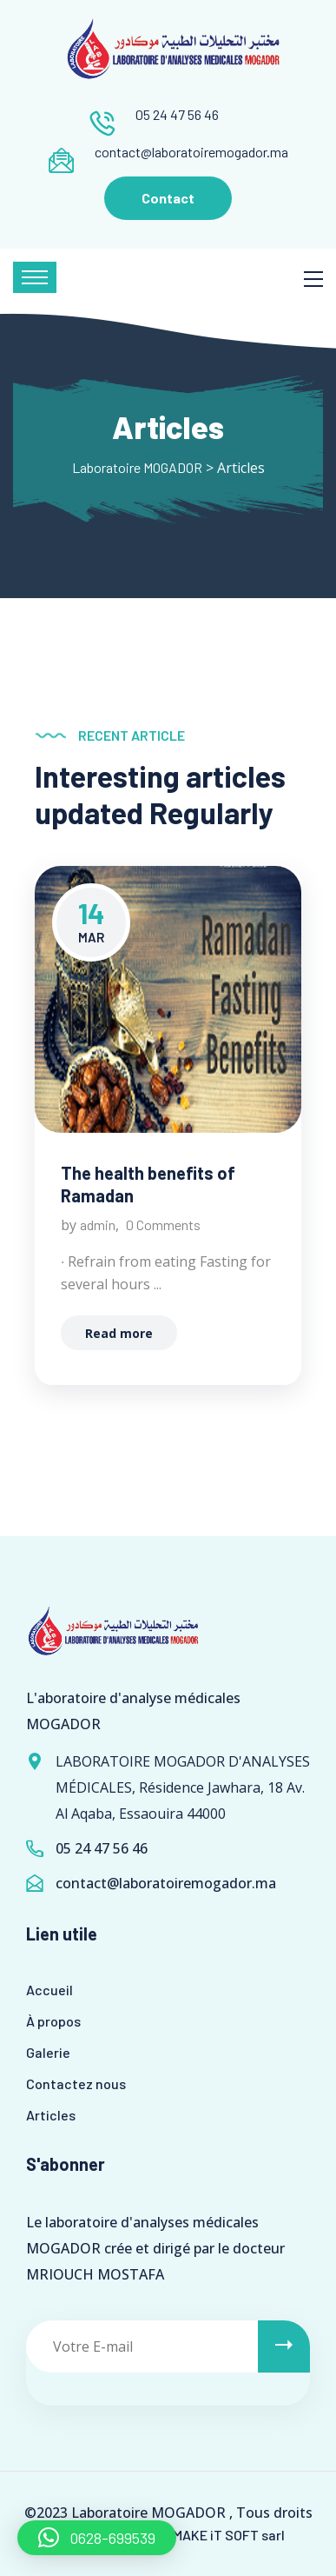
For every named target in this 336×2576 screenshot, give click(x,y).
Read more (119, 1333)
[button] (96, 2537)
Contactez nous (76, 2083)
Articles (51, 2115)
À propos (53, 2021)
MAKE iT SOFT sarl (229, 2534)
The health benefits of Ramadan (148, 1184)
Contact (168, 198)
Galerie (48, 2052)
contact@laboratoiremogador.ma (191, 151)
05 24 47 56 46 (177, 114)
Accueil (49, 1989)
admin (97, 1224)
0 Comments (163, 1224)
